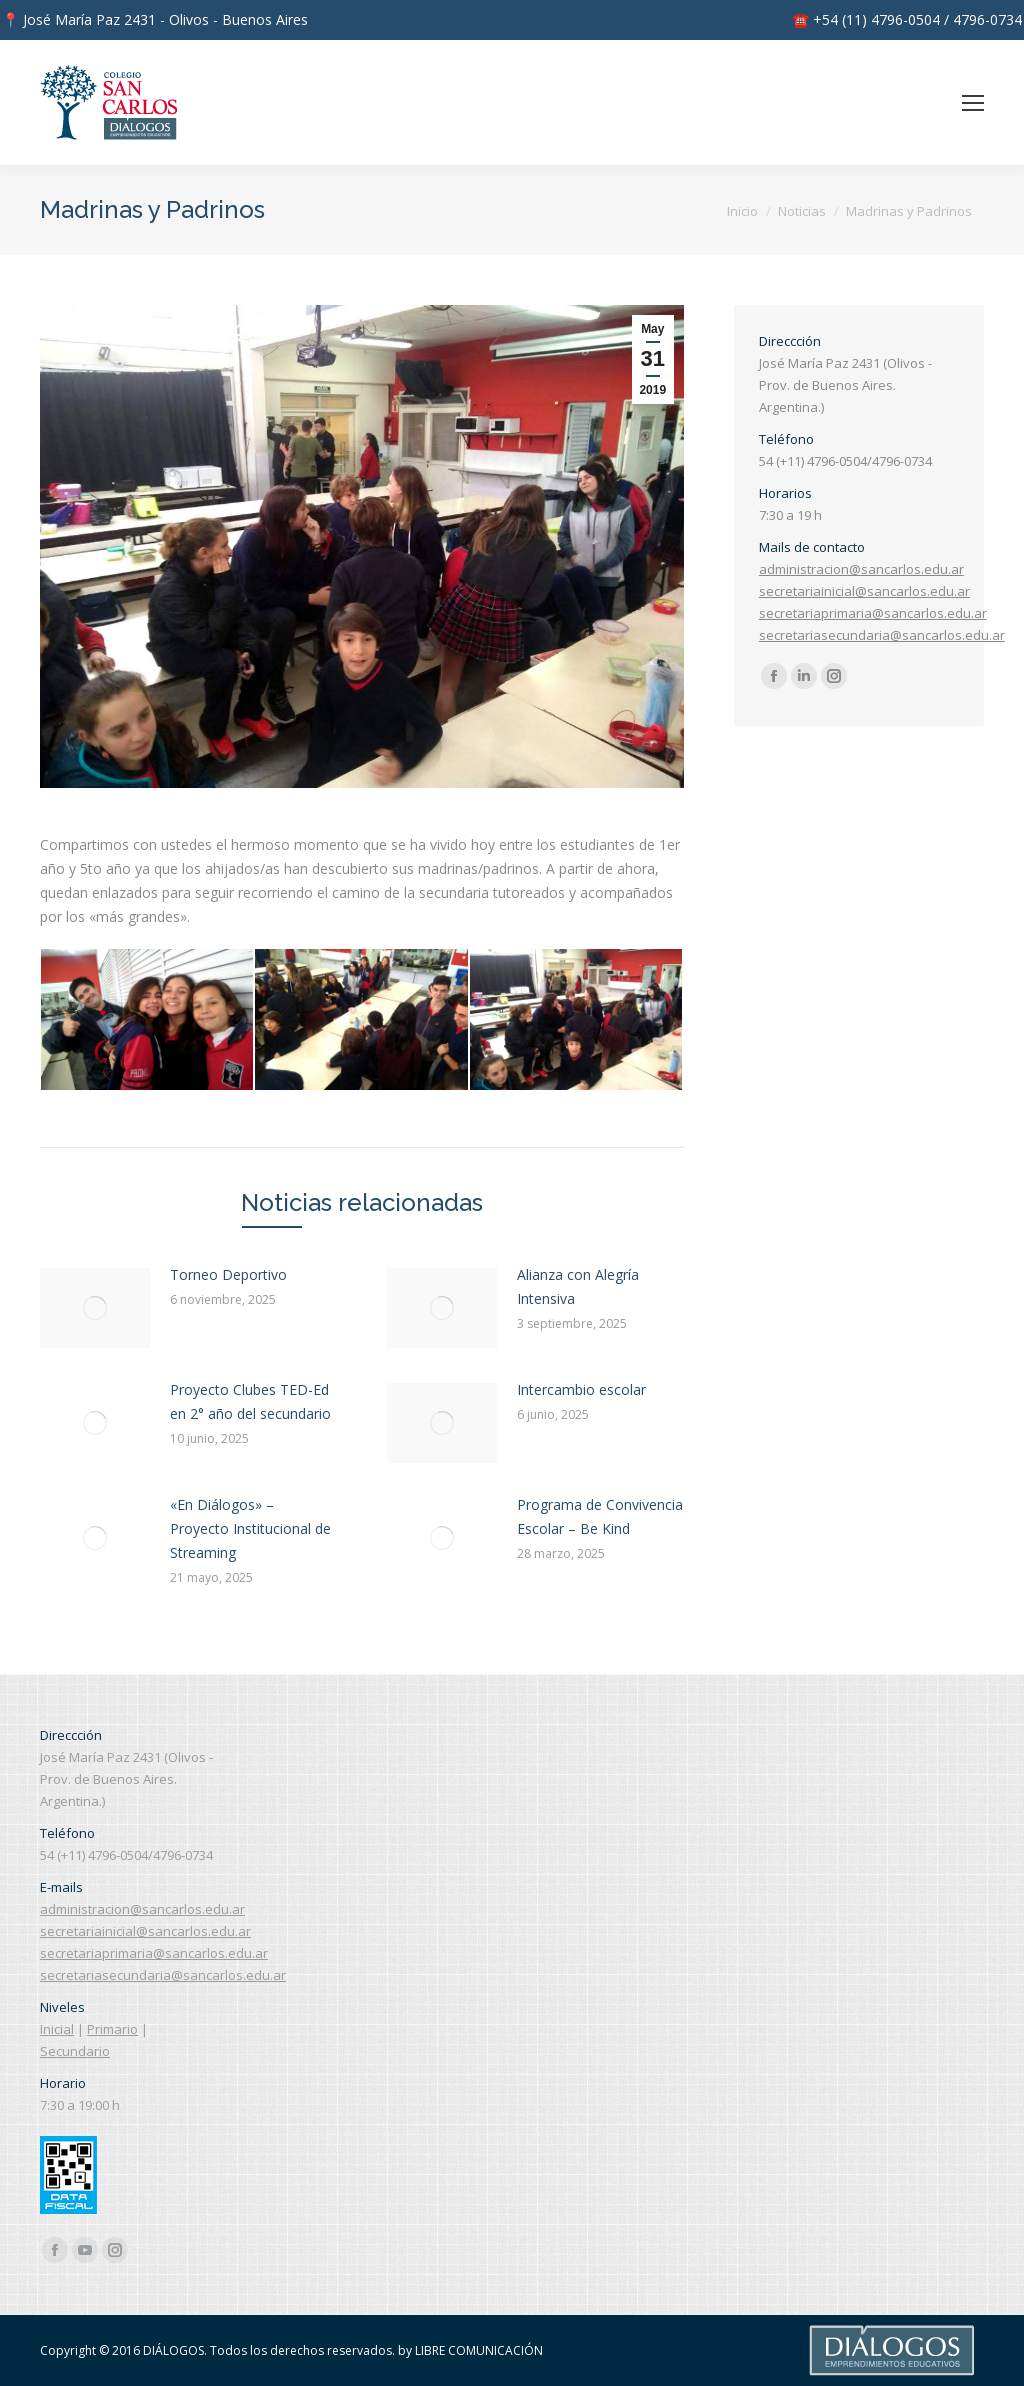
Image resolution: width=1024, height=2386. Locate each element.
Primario (112, 2029)
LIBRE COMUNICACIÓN (479, 2350)
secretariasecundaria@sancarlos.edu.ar (882, 635)
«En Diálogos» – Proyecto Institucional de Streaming (250, 1528)
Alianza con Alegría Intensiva (578, 1286)
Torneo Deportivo (228, 1274)
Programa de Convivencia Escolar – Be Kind (600, 1516)
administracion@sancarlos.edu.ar (861, 569)
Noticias (802, 211)
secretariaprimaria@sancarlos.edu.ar (873, 613)
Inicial (57, 2029)
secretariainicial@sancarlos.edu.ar (864, 591)
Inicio (742, 211)
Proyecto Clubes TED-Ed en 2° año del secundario (250, 1401)
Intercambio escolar (581, 1389)
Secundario (75, 2051)
